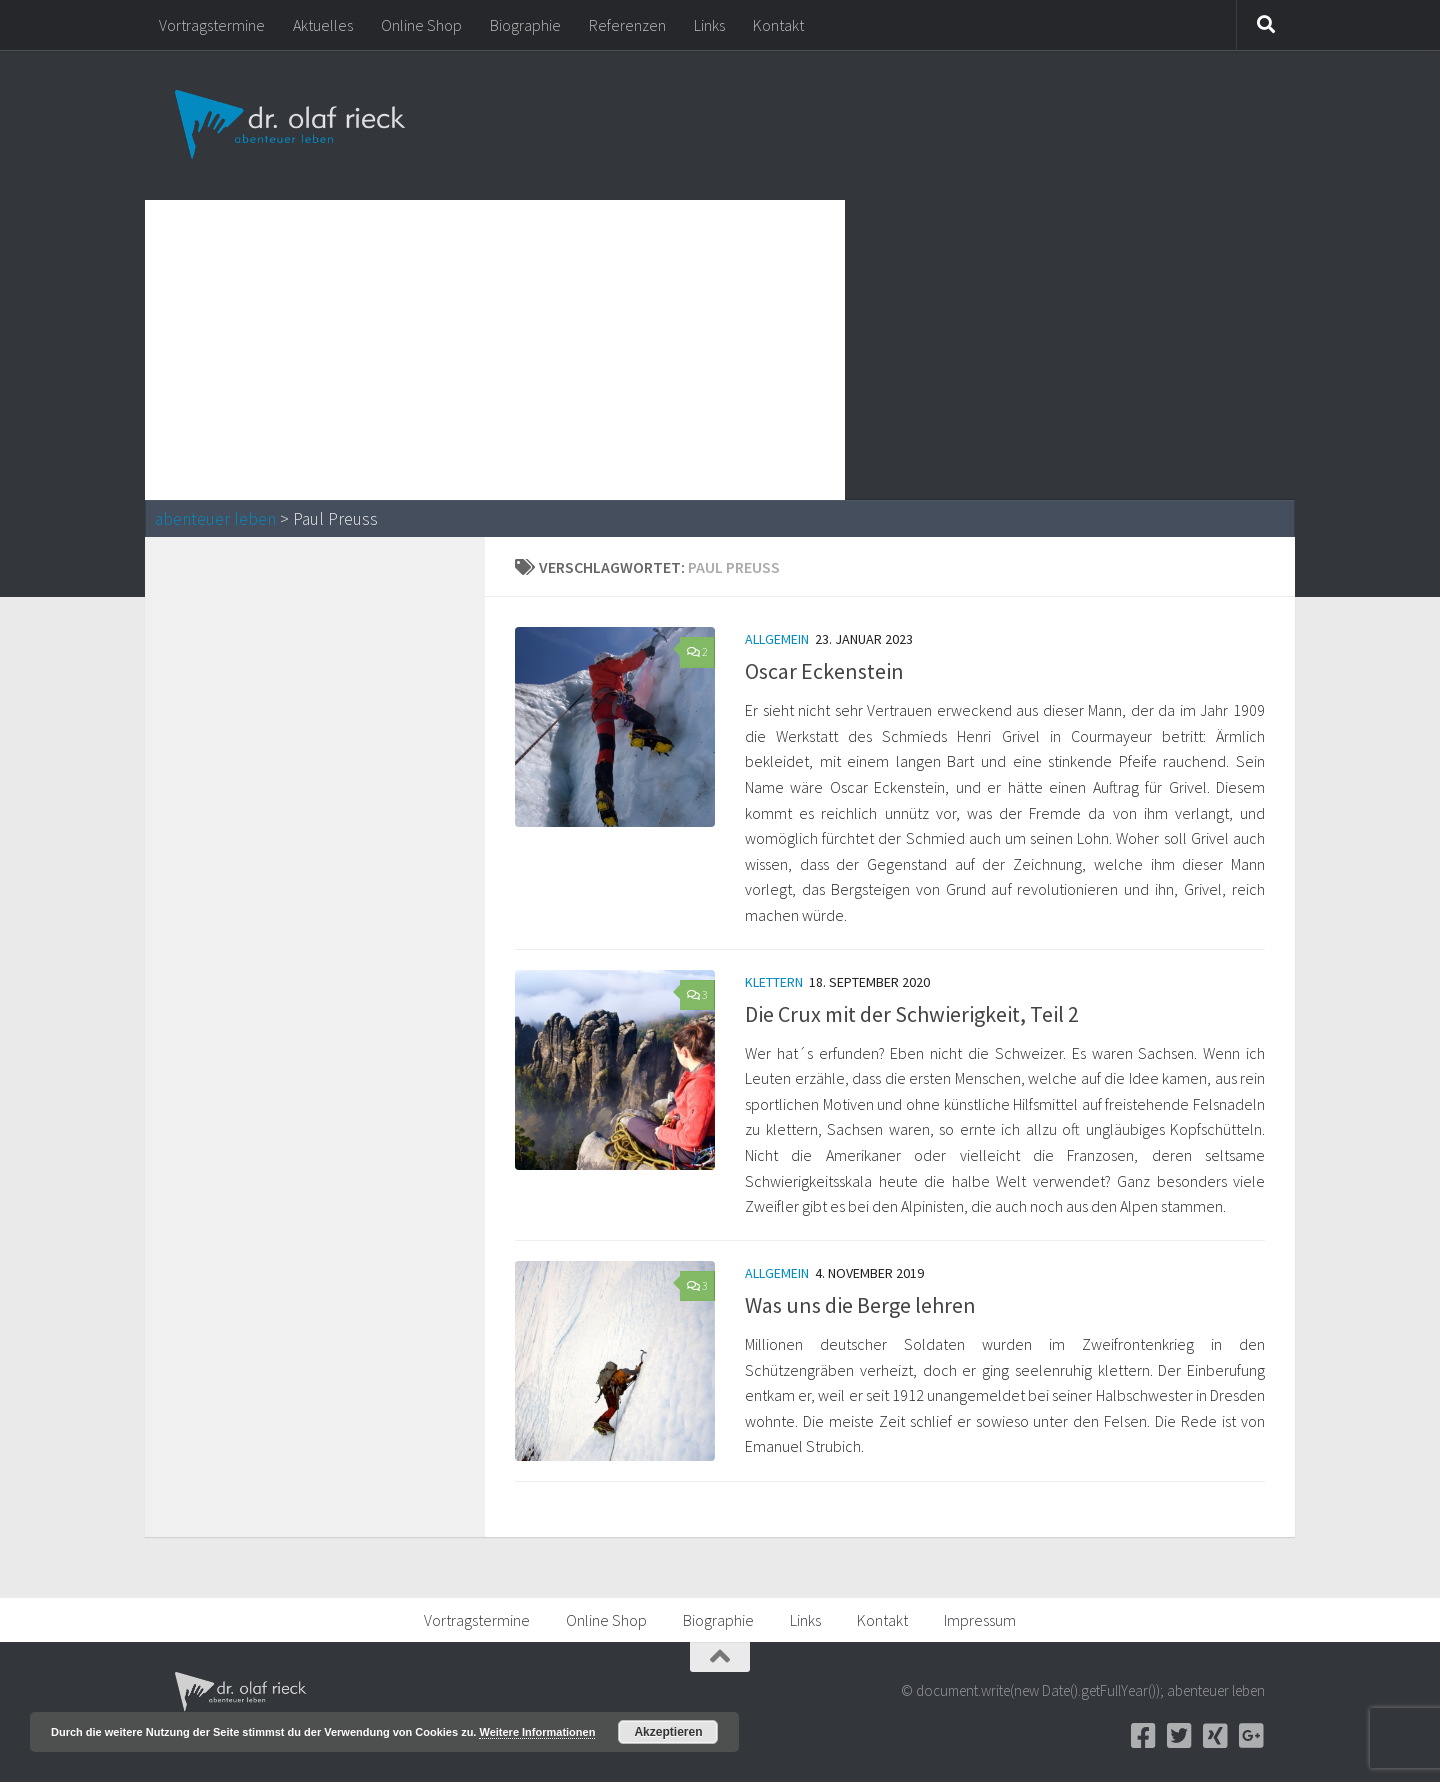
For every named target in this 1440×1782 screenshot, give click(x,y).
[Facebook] (1143, 1736)
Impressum (980, 1620)
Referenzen (627, 25)
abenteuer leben (215, 519)
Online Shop (421, 25)
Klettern (774, 982)
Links (709, 25)
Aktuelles (323, 25)
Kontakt (778, 25)
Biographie (525, 25)
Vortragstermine (212, 25)
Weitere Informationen (537, 1732)
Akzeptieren (668, 1732)
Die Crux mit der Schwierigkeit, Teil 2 (912, 1014)
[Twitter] (1179, 1736)
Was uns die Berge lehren (860, 1305)
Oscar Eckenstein (824, 671)
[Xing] (1215, 1736)
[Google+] (1251, 1736)
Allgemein (777, 639)
